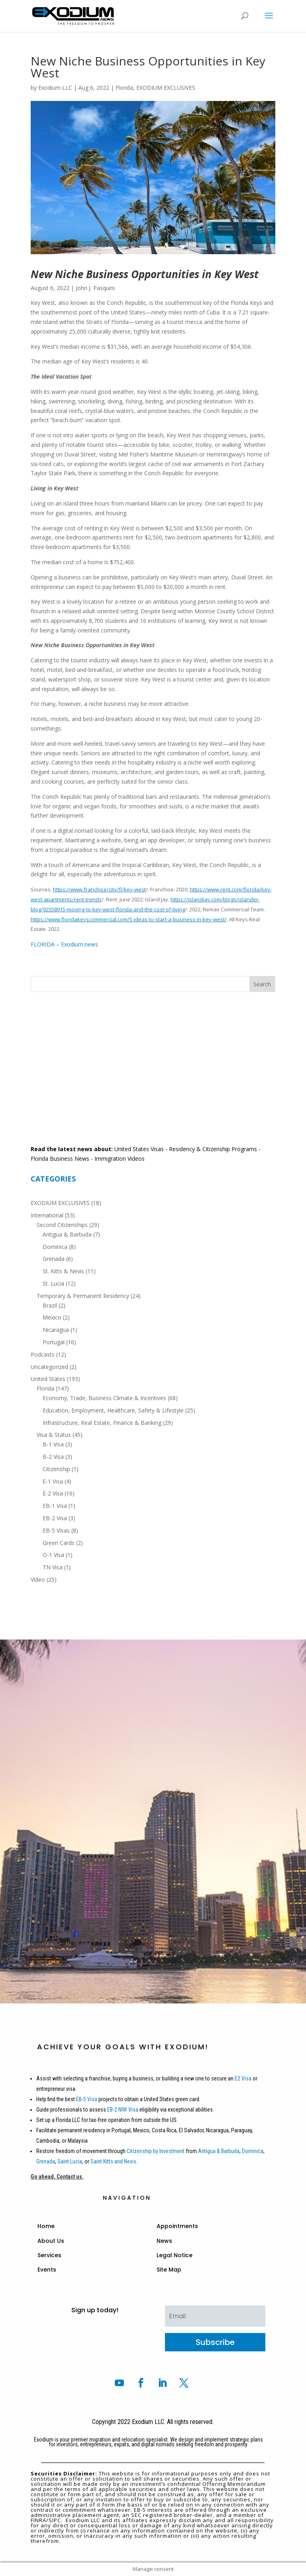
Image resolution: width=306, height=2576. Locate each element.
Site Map (169, 2270)
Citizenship (56, 1469)
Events (46, 2270)
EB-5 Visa (86, 2099)
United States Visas (139, 1149)
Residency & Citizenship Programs (213, 1149)
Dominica (55, 1246)
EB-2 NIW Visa (122, 2109)
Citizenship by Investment (155, 2151)
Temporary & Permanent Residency (83, 1296)
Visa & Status (54, 1434)
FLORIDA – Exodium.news (64, 944)
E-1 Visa (53, 1481)
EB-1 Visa (55, 1505)
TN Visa (53, 1567)
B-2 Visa (53, 1456)
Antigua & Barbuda (67, 1234)
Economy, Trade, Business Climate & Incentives (104, 1398)
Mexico (52, 1317)
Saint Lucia (69, 2161)
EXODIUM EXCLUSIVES (165, 87)
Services (49, 2255)
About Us (50, 2241)
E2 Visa (243, 2078)
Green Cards (59, 1543)
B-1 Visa (53, 1444)
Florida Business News (60, 1158)
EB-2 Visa (55, 1518)
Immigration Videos (119, 1158)
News (164, 2241)
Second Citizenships (62, 1225)
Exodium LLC (55, 87)
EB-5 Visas (56, 1530)
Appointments (177, 2226)
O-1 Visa (53, 1555)
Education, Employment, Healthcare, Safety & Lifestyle (113, 1410)
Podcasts (43, 1354)
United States (48, 1379)
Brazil (50, 1305)
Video (38, 1579)
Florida (124, 87)
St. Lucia (53, 1283)
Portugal (54, 1342)
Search (262, 984)
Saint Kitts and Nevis (113, 2161)
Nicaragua (56, 1329)
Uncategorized (49, 1367)
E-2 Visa (53, 1493)
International (47, 1215)
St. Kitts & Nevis (63, 1271)
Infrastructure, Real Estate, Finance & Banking (102, 1422)
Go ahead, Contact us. (57, 2176)
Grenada (54, 1258)
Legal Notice (174, 2255)
